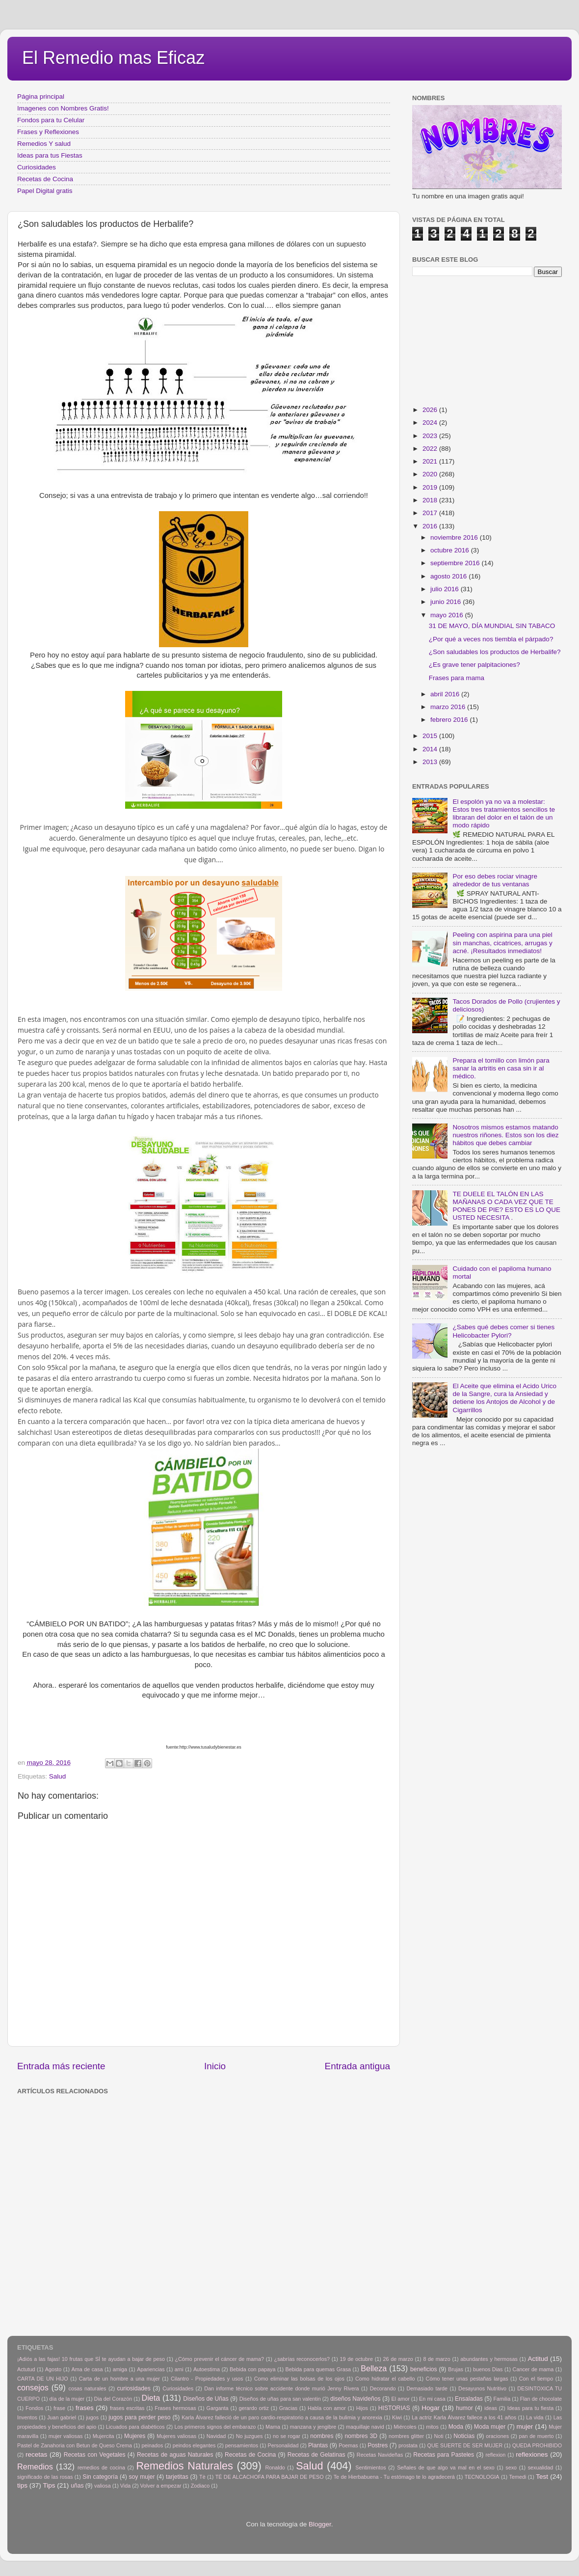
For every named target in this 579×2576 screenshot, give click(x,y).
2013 (430, 762)
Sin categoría (100, 2476)
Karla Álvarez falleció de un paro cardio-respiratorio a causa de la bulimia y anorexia (282, 2417)
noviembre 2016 (455, 537)
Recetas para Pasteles (443, 2454)
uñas (77, 2485)
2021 (430, 461)
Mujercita (103, 2436)
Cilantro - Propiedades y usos (207, 2379)
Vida (125, 2486)
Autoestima (206, 2369)
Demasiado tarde (426, 2388)
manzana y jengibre (313, 2427)
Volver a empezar (160, 2486)
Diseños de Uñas (206, 2398)
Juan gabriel (61, 2417)
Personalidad (282, 2445)
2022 (430, 448)
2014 (430, 749)
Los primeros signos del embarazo (215, 2427)
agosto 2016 (449, 576)
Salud (57, 1776)
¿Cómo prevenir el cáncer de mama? (219, 2359)
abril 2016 (445, 694)
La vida (534, 2417)
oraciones (497, 2436)
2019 (430, 487)
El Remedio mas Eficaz (113, 58)
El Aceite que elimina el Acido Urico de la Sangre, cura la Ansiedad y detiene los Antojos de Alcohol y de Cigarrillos (504, 1398)
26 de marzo (398, 2359)
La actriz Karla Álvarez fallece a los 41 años (464, 2417)
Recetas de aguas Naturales (175, 2454)
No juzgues (249, 2436)
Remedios (35, 2466)
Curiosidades (36, 167)
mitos (432, 2427)
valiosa (102, 2486)
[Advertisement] (112, 2210)
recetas (36, 2454)
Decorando (383, 2388)
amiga (120, 2369)
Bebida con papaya (252, 2369)
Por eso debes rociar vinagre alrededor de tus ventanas (494, 880)
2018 (430, 500)
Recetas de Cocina (45, 179)
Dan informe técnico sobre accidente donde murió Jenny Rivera (281, 2388)
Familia (501, 2399)
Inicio (215, 2066)
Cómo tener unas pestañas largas (467, 2379)
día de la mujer (67, 2399)
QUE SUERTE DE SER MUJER (465, 2445)
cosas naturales (87, 2388)
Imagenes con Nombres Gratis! (63, 108)
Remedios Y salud (44, 143)
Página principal (40, 96)
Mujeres (134, 2436)
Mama (272, 2427)
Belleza (374, 2368)
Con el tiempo (536, 2379)
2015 (430, 736)
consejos (33, 2387)
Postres (378, 2445)
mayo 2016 (447, 615)
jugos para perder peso (139, 2417)
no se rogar (286, 2436)
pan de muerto (536, 2436)
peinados (152, 2445)
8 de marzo (436, 2359)
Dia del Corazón (113, 2399)
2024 (430, 422)
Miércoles (405, 2427)
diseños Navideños (355, 2398)
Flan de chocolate (541, 2399)
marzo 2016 (448, 707)
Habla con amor (327, 2408)
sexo (511, 2467)
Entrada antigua (357, 2066)
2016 (430, 526)
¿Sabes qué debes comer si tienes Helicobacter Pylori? (503, 1331)
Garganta (218, 2408)
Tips (49, 2485)
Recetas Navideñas (380, 2455)
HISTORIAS (394, 2408)
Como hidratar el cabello (385, 2379)
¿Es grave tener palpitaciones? (474, 664)
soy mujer (142, 2476)
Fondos (34, 2408)
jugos (92, 2417)
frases (85, 2408)
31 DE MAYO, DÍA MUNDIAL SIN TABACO (492, 626)
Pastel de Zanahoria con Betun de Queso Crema (74, 2445)
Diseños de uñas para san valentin (280, 2399)
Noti (439, 2436)
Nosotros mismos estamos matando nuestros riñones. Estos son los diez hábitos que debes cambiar (505, 1135)
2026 (430, 409)
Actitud (537, 2358)
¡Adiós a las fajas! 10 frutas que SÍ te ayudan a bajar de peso (91, 2359)
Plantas (318, 2445)
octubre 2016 (450, 550)
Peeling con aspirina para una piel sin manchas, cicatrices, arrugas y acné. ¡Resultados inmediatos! (502, 942)
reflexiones (532, 2454)
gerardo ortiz (253, 2408)
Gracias (288, 2408)
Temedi (517, 2477)
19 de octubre (356, 2359)
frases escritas (127, 2408)
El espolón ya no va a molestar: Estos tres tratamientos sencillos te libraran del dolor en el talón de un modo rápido (503, 813)
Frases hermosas (175, 2408)
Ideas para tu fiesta (530, 2408)
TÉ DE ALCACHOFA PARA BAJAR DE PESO (269, 2477)
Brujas (455, 2369)
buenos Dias (488, 2369)
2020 (430, 474)
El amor (400, 2399)
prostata (408, 2445)
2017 (430, 513)
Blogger (320, 2524)
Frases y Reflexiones (48, 132)
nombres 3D (360, 2436)
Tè (202, 2477)
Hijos (362, 2408)
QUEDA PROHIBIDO (537, 2445)
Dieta (151, 2397)
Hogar (430, 2408)
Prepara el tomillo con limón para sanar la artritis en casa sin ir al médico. (500, 1068)
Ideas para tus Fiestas (49, 155)
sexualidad (540, 2467)
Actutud (26, 2369)
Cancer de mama (533, 2369)
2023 (430, 435)
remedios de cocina (101, 2467)
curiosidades (134, 2388)
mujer (524, 2426)
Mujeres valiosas (176, 2436)
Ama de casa (87, 2369)
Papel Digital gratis (45, 190)
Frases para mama (456, 678)
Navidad (216, 2436)
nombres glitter (406, 2436)
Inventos (27, 2417)
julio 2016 (445, 589)
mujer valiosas (66, 2436)
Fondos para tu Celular (50, 120)
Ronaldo (275, 2467)
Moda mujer (489, 2426)
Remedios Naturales (184, 2466)
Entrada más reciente (61, 2066)
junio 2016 (446, 601)
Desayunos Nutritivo (482, 2388)
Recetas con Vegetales (95, 2454)
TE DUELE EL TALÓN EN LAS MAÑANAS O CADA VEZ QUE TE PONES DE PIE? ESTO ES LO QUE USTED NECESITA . (506, 1206)
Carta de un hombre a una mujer (119, 2379)
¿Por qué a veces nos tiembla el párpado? (491, 639)
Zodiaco (200, 2486)
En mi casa (432, 2399)
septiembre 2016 (455, 563)
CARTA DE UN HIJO (42, 2379)
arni (179, 2369)
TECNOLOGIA (482, 2477)
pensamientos (241, 2445)
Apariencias (150, 2369)
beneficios (423, 2369)
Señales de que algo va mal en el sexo (446, 2467)
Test (542, 2476)
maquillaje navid (365, 2427)
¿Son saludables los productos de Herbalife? (495, 652)
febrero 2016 (450, 719)
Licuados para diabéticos (135, 2427)
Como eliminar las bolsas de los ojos (299, 2379)
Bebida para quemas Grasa (318, 2369)
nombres (321, 2436)
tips (22, 2485)
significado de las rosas (45, 2477)
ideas (490, 2408)
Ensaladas (469, 2398)
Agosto (53, 2369)
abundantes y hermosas (489, 2359)
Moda (455, 2426)
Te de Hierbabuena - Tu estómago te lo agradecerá (394, 2477)
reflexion (496, 2455)
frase (59, 2408)
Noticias (463, 2436)
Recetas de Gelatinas (316, 2454)
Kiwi (397, 2417)
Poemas (348, 2445)
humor (464, 2408)
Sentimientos (370, 2467)
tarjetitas (177, 2476)
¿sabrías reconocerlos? (302, 2359)
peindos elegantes (194, 2445)
